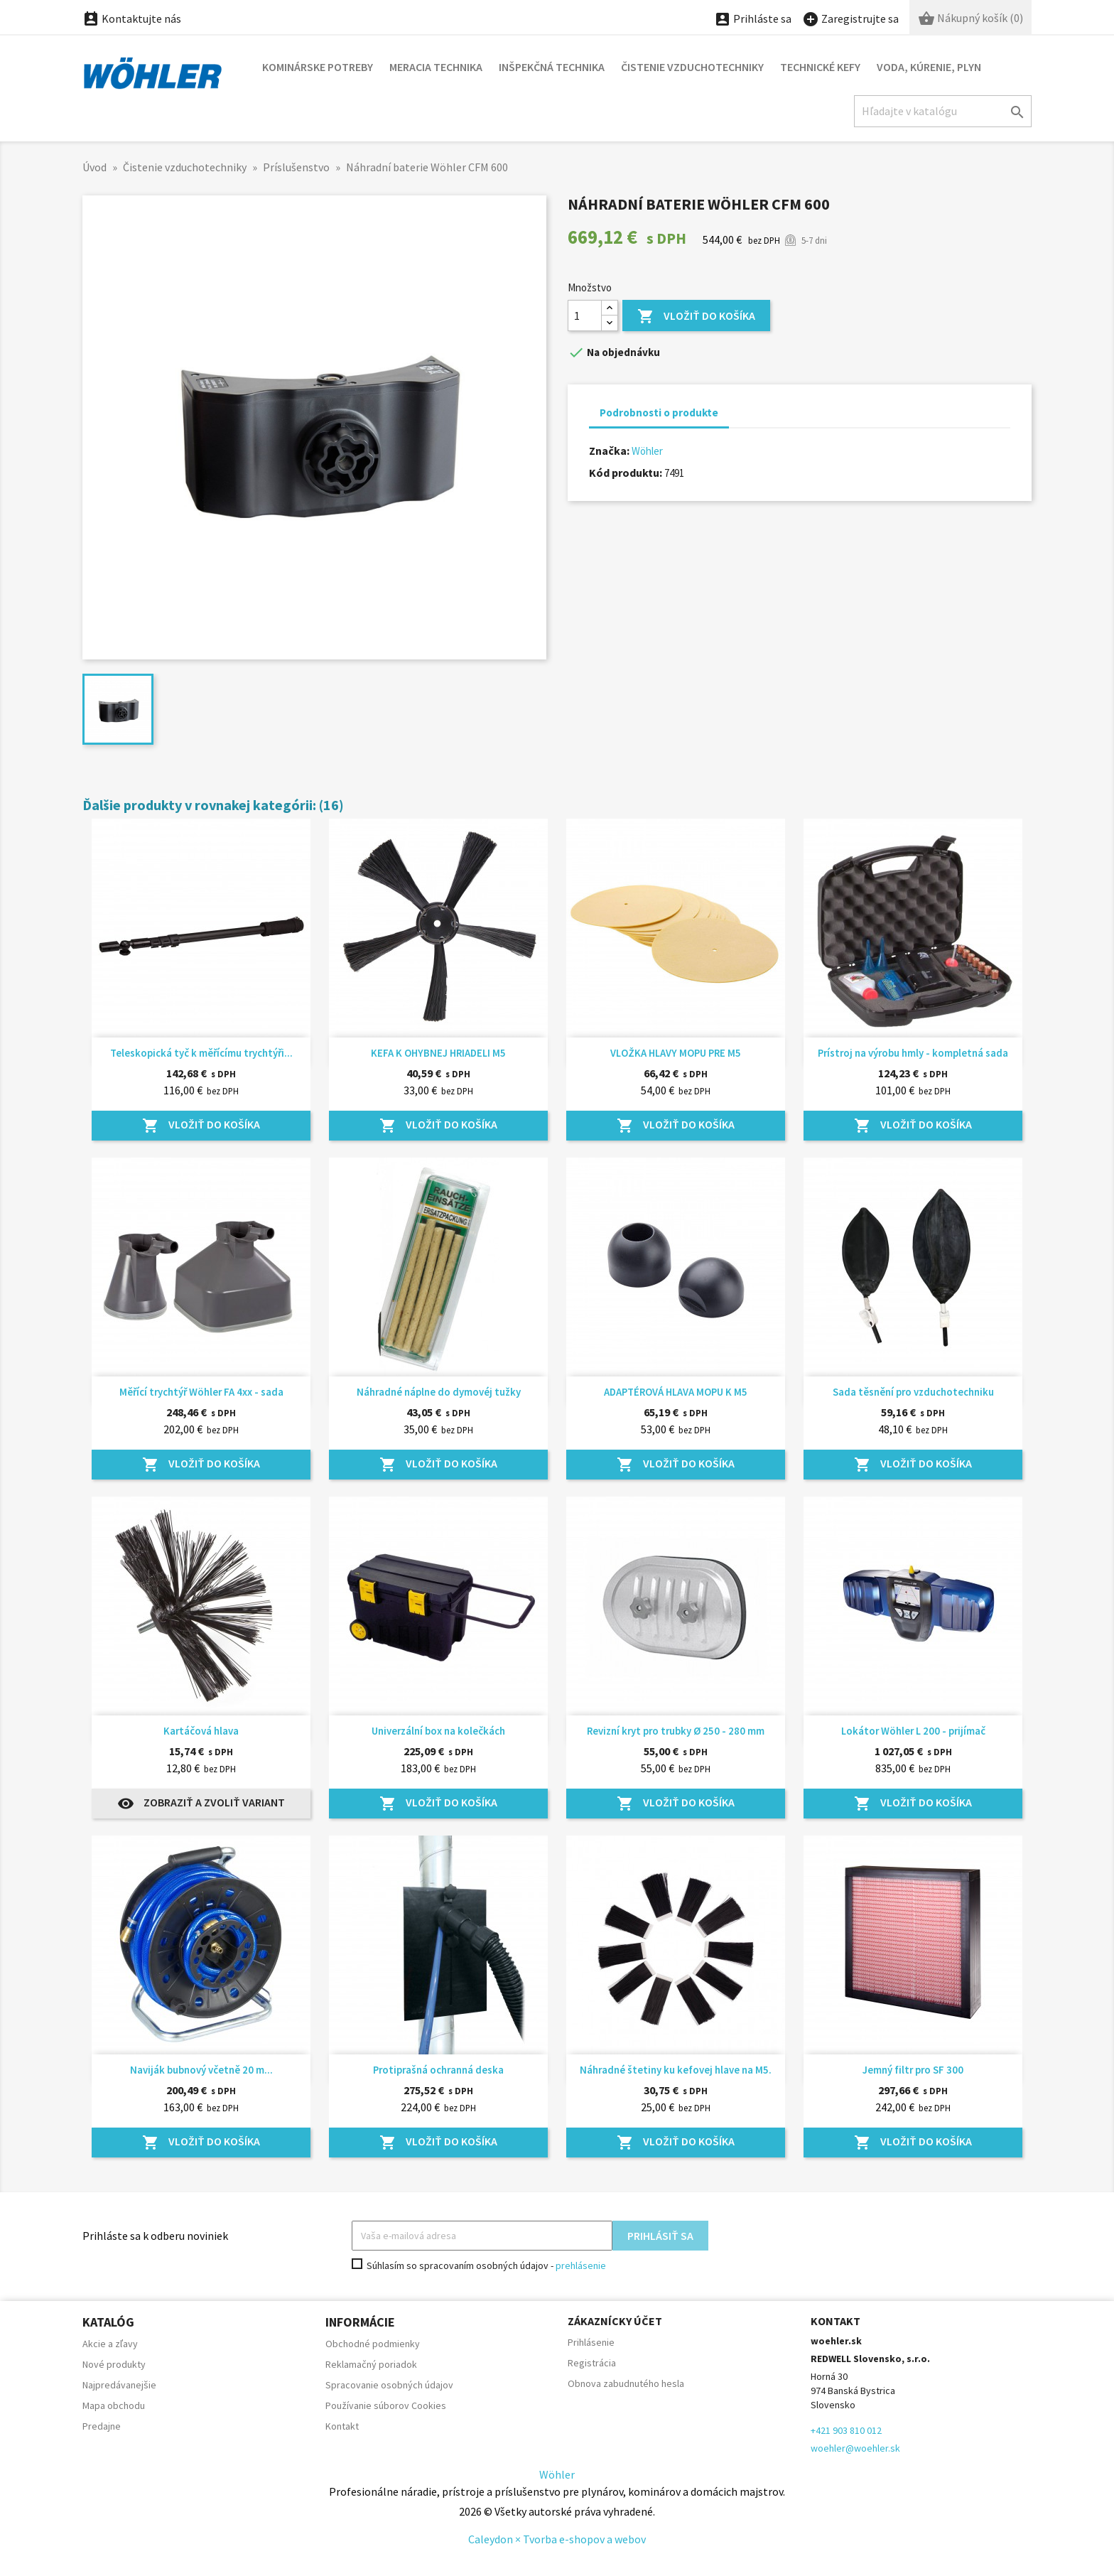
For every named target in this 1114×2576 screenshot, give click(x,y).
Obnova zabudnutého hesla (626, 2383)
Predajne (101, 2426)
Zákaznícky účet (615, 2321)
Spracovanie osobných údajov (389, 2384)
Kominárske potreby (317, 67)
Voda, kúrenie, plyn (929, 67)
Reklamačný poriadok (371, 2364)
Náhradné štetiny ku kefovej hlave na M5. (676, 2069)
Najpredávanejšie (119, 2384)
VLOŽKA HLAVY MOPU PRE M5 (675, 1053)
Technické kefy (820, 67)
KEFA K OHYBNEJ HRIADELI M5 (438, 1053)
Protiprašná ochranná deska (438, 2069)
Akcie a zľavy (110, 2343)
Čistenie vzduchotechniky (692, 67)
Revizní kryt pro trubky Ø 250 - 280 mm (675, 1730)
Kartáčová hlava (201, 1730)
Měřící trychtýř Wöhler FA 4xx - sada (201, 1392)
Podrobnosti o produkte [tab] (659, 412)
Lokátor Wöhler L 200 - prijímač (913, 1730)
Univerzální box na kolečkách (438, 1730)
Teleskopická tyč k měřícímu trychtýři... (201, 1053)
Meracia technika (435, 67)
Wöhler (647, 451)
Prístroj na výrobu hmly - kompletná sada (913, 1053)
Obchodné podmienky (372, 2343)
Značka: (609, 450)
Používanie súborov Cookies (385, 2405)
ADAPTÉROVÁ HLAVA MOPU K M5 (675, 1392)
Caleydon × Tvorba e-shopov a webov (557, 2539)
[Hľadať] (943, 111)
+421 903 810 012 (846, 2430)
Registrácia (592, 2362)
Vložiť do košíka (696, 316)
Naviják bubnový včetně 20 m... (201, 2069)
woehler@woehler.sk (855, 2448)
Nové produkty (114, 2364)
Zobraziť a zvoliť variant (201, 1803)
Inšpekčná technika (552, 67)
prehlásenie (581, 2265)
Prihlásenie (591, 2342)
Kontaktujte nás (131, 18)
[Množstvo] (585, 315)
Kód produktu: (625, 472)
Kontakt (342, 2426)
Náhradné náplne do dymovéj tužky (439, 1392)
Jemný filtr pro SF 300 (912, 2069)
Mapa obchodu (113, 2405)
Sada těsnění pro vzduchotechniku (913, 1392)
